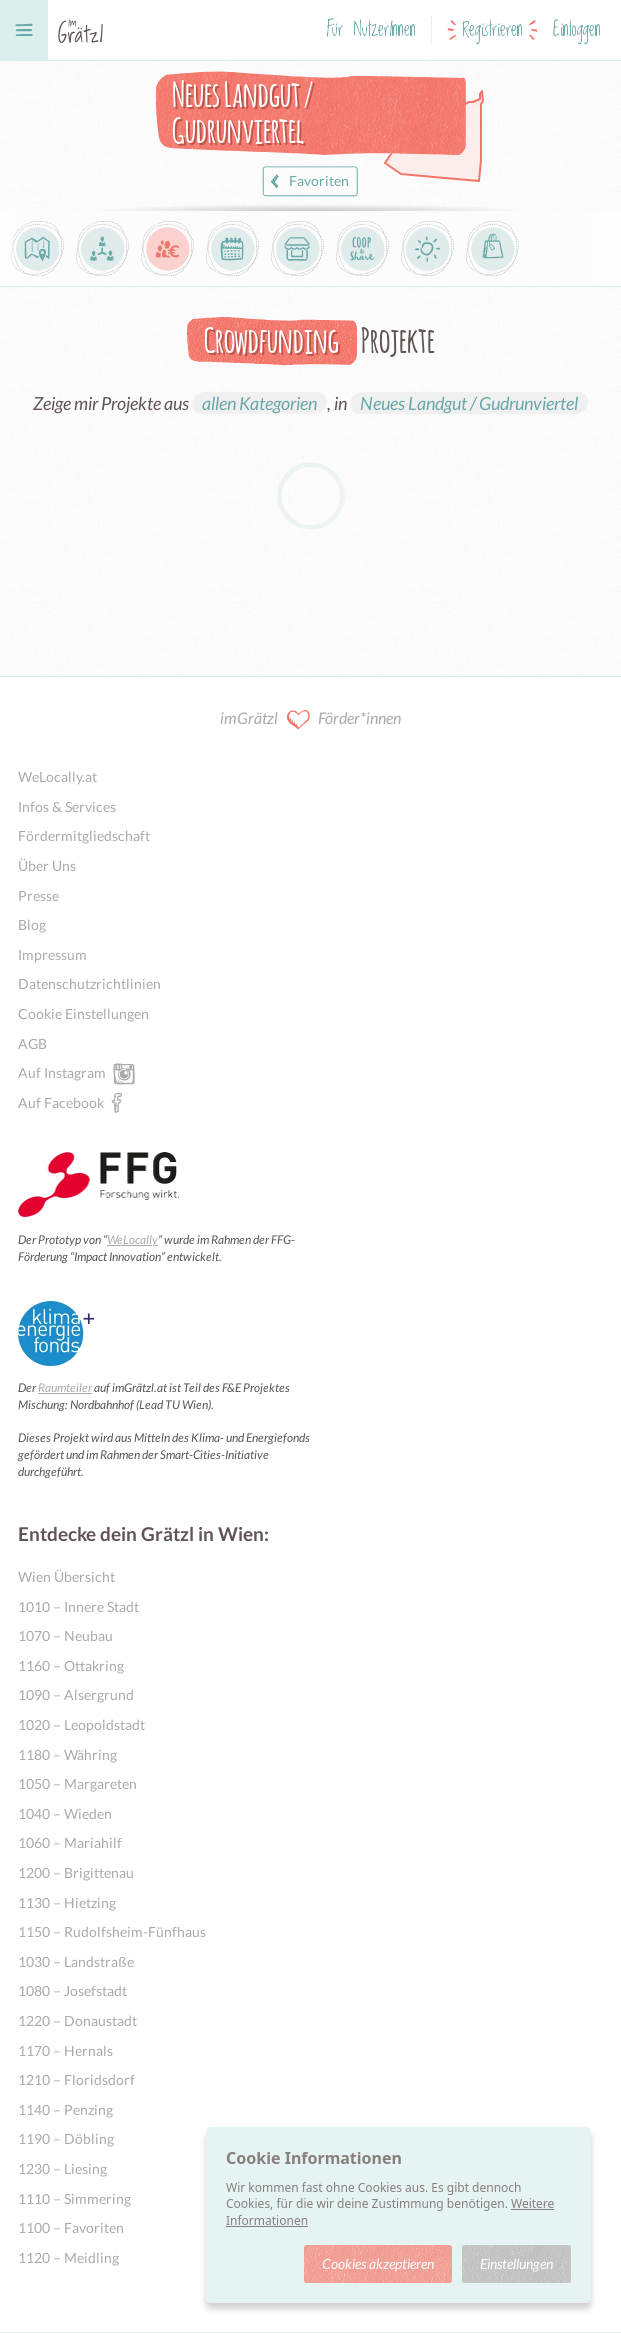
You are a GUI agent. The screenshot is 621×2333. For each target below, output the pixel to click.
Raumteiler (65, 1387)
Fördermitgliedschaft (84, 835)
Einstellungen (516, 2263)
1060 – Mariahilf (70, 1842)
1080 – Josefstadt (72, 1990)
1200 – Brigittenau (76, 1872)
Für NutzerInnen (371, 30)
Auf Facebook (61, 1102)
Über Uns (47, 865)
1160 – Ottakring (71, 1665)
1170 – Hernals (65, 2050)
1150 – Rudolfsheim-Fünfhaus (112, 1931)
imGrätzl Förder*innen (310, 719)
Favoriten (307, 182)
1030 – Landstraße (76, 1961)
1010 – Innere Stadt (78, 1606)
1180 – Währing (67, 1754)
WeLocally (132, 1239)
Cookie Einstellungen (83, 1013)
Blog (32, 924)
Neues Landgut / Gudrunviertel (469, 403)
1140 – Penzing (65, 2109)
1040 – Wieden (65, 1813)
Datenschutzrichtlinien (89, 983)
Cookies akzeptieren (378, 2263)
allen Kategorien (259, 403)
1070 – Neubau (65, 1635)
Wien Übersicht (66, 1576)
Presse (38, 895)
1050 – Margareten (77, 1783)
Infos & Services (67, 806)
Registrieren (492, 30)
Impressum (52, 954)
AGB (32, 1043)
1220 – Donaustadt (77, 2020)
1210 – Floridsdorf (76, 2079)
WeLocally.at (57, 776)
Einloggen (577, 30)
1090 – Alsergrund (76, 1694)
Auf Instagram (62, 1072)
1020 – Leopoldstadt (81, 1724)
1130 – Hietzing (67, 1902)
